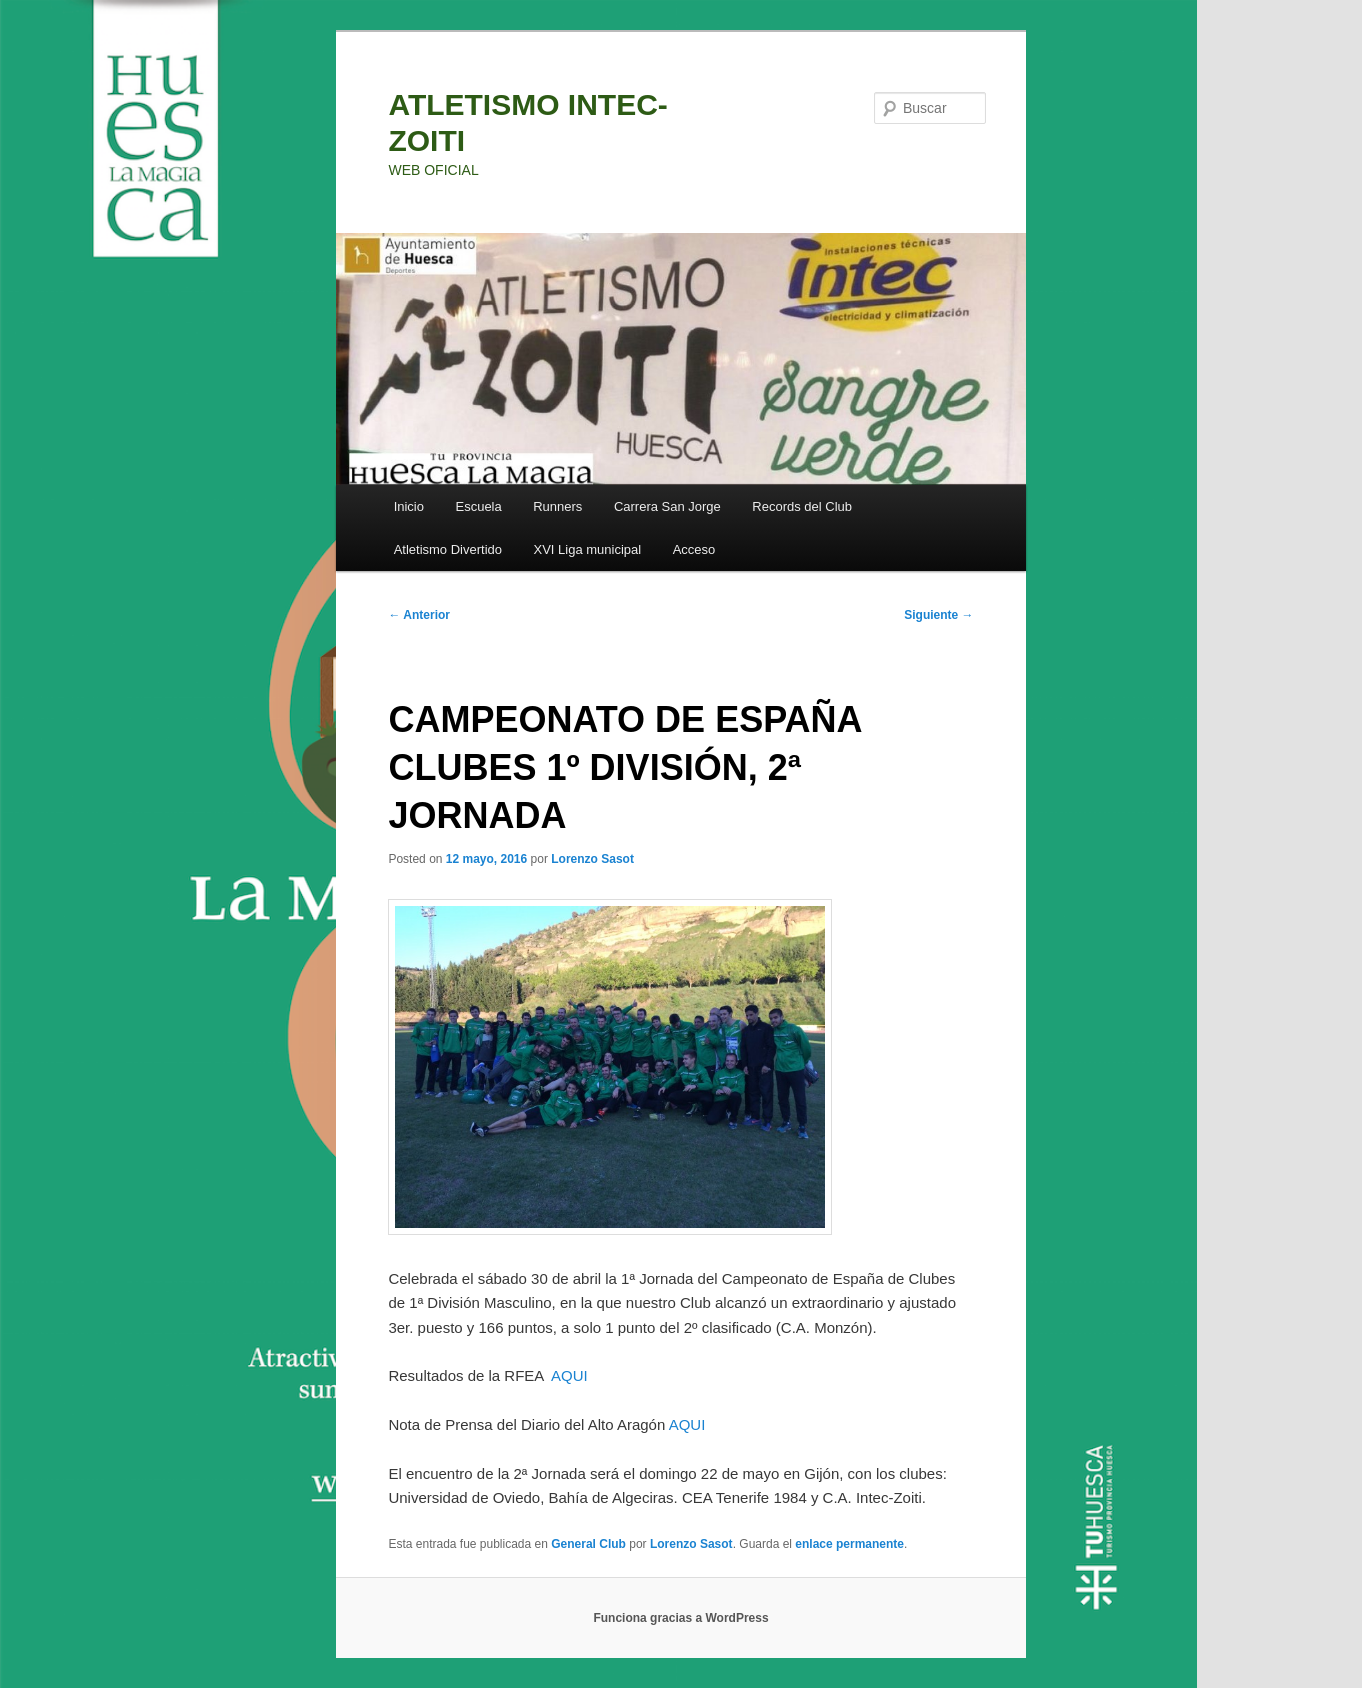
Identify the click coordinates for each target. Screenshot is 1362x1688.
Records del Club (802, 506)
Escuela (478, 506)
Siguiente (938, 615)
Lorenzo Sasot (592, 859)
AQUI (569, 1375)
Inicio (409, 506)
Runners (557, 506)
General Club (588, 1544)
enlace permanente (849, 1544)
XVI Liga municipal (588, 549)
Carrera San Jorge (667, 506)
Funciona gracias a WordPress (680, 1618)
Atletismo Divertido (448, 549)
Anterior (419, 615)
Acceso (694, 549)
